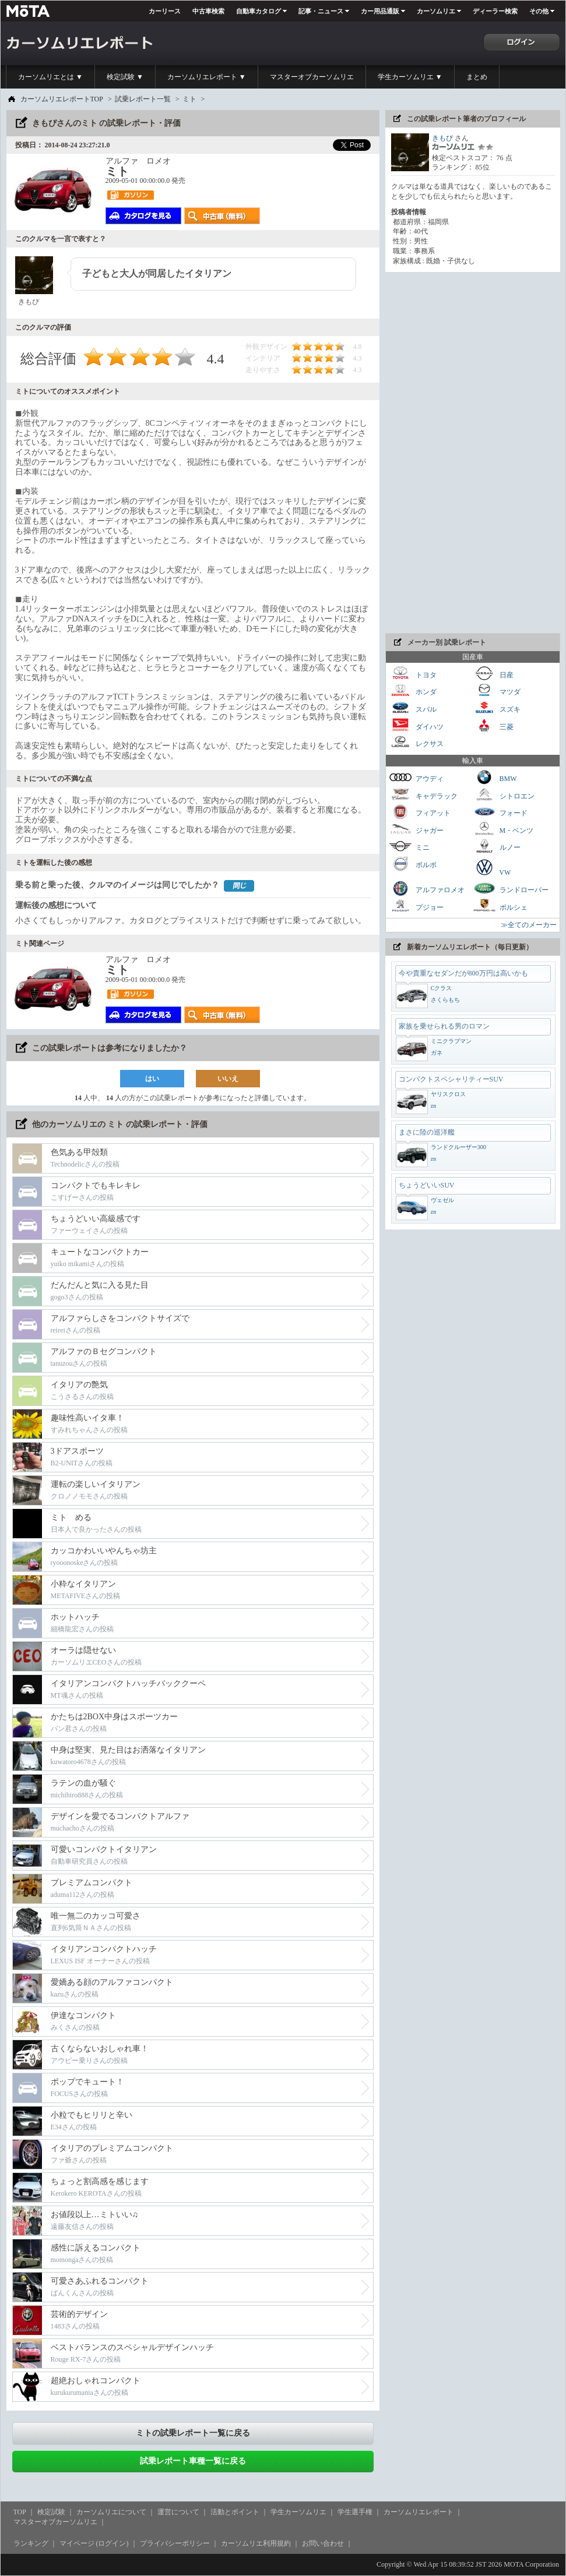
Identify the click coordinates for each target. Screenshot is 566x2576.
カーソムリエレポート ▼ (206, 77)
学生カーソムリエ (298, 2512)
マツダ (497, 690)
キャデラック (423, 795)
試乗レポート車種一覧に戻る (193, 2461)
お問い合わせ (323, 2543)
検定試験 (51, 2512)
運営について (178, 2512)
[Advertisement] (423, 452)
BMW (495, 777)
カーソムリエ (436, 11)
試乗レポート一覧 (143, 99)
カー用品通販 (380, 11)
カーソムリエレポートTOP (61, 99)
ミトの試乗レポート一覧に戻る (193, 2433)
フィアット (420, 811)
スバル (413, 708)
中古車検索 (208, 11)
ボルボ (413, 863)
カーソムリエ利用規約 (256, 2543)
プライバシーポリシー (175, 2543)
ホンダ (413, 690)
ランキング (30, 2543)
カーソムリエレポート (418, 2512)
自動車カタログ (258, 11)
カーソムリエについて (111, 2512)
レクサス (416, 742)
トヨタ (413, 673)
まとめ (476, 77)
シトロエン (504, 795)
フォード (500, 811)
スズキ (497, 708)
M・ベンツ (503, 829)
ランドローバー (511, 888)
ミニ (409, 846)
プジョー (416, 906)
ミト (189, 99)
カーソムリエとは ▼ (50, 77)
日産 (493, 673)
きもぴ (442, 138)
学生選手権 (355, 2512)
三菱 (493, 725)
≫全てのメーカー (529, 925)
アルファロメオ (427, 888)
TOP (19, 2512)
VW (492, 867)
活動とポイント (234, 2512)
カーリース (165, 11)
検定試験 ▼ (125, 77)
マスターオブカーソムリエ (312, 77)
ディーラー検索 (495, 11)
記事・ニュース (320, 11)
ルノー (497, 846)
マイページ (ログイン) (94, 2543)
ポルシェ (500, 906)
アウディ (416, 777)
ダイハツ (416, 725)
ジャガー (416, 829)
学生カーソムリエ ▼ (410, 77)
